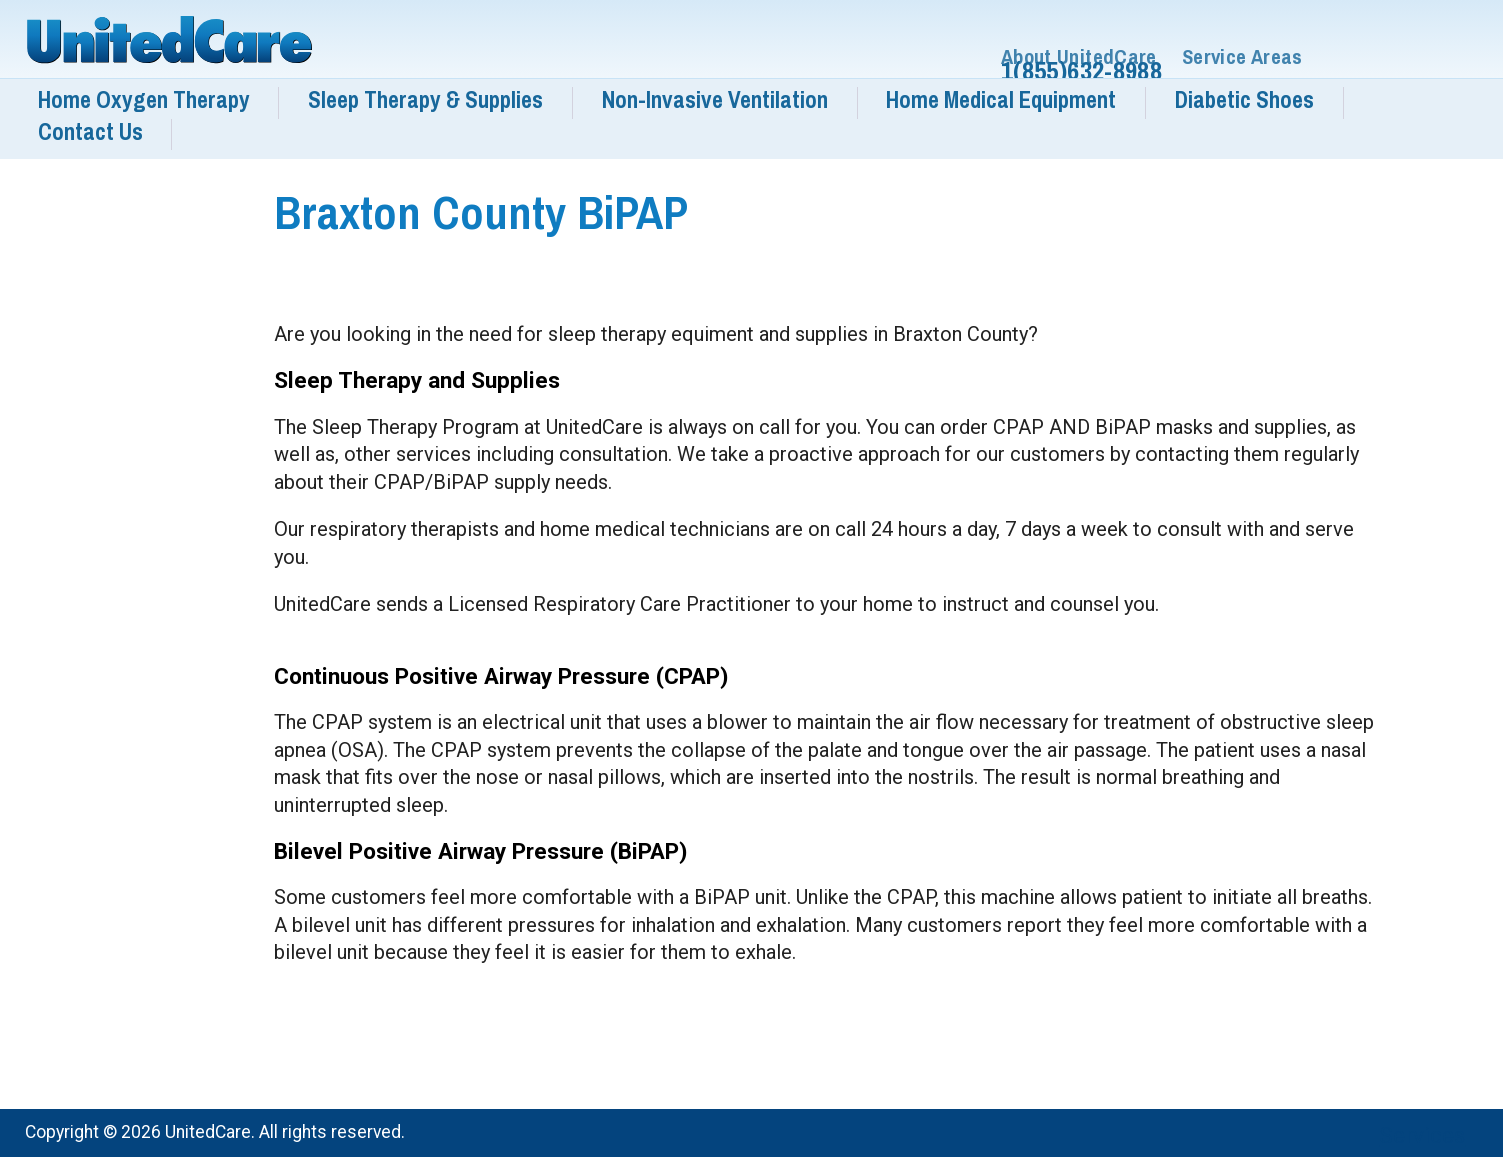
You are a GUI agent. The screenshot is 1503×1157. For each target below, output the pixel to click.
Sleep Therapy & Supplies (425, 100)
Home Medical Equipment (1001, 100)
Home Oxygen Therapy (144, 100)
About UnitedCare (1079, 57)
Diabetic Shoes (1244, 100)
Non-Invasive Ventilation (715, 100)
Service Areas (1242, 57)
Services (1422, 1135)
